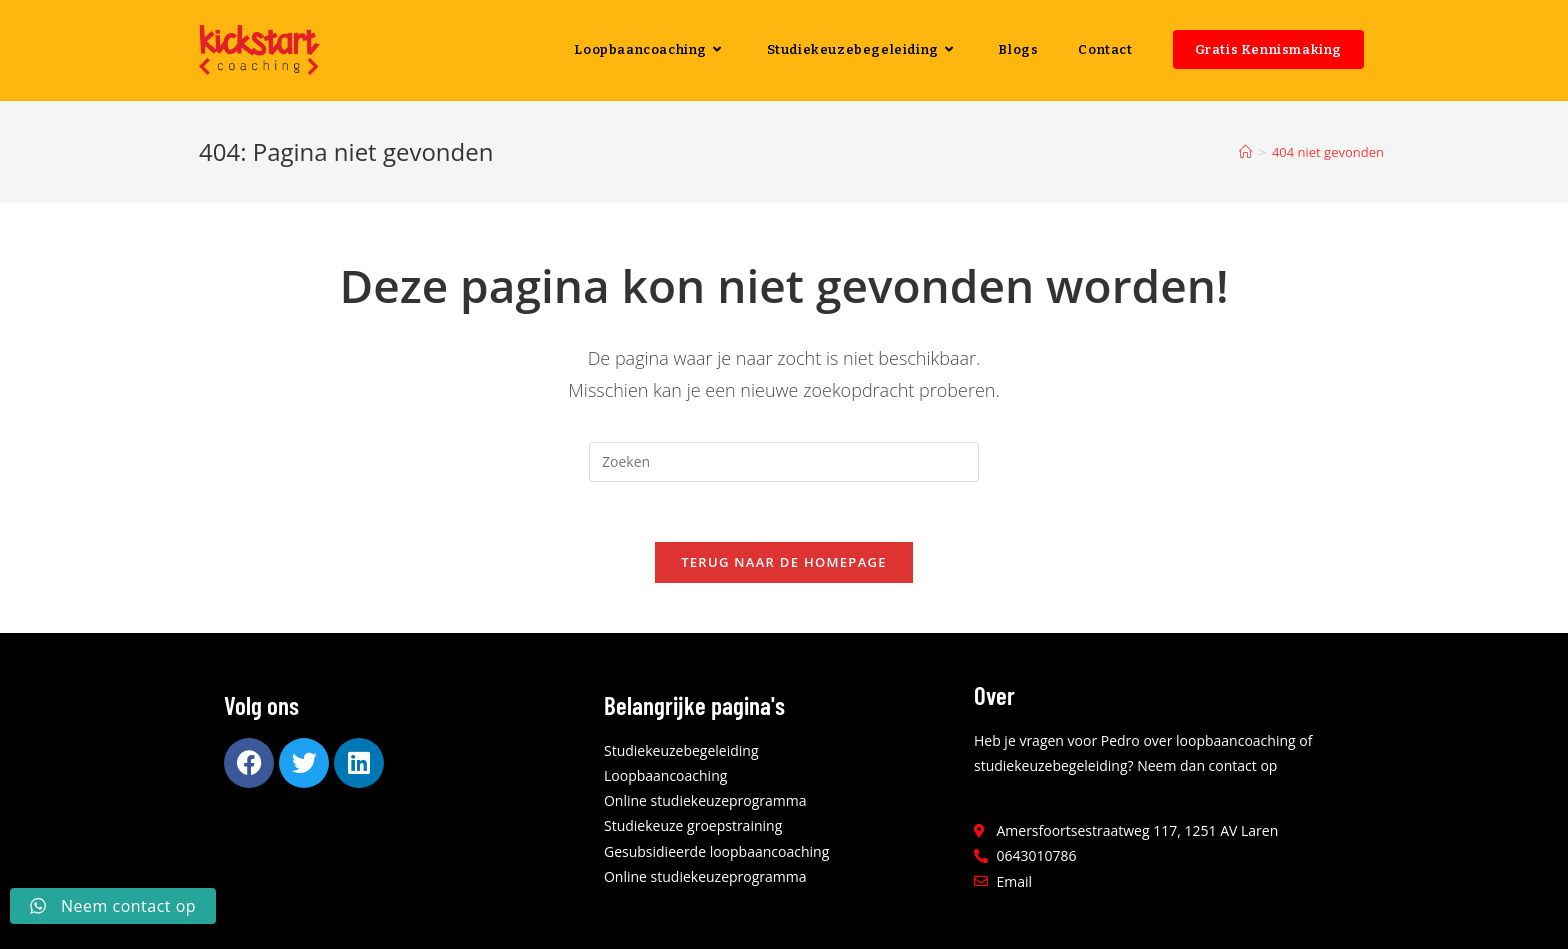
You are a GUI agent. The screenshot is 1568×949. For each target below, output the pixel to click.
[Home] (1245, 152)
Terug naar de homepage (784, 562)
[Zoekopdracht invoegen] (784, 462)
